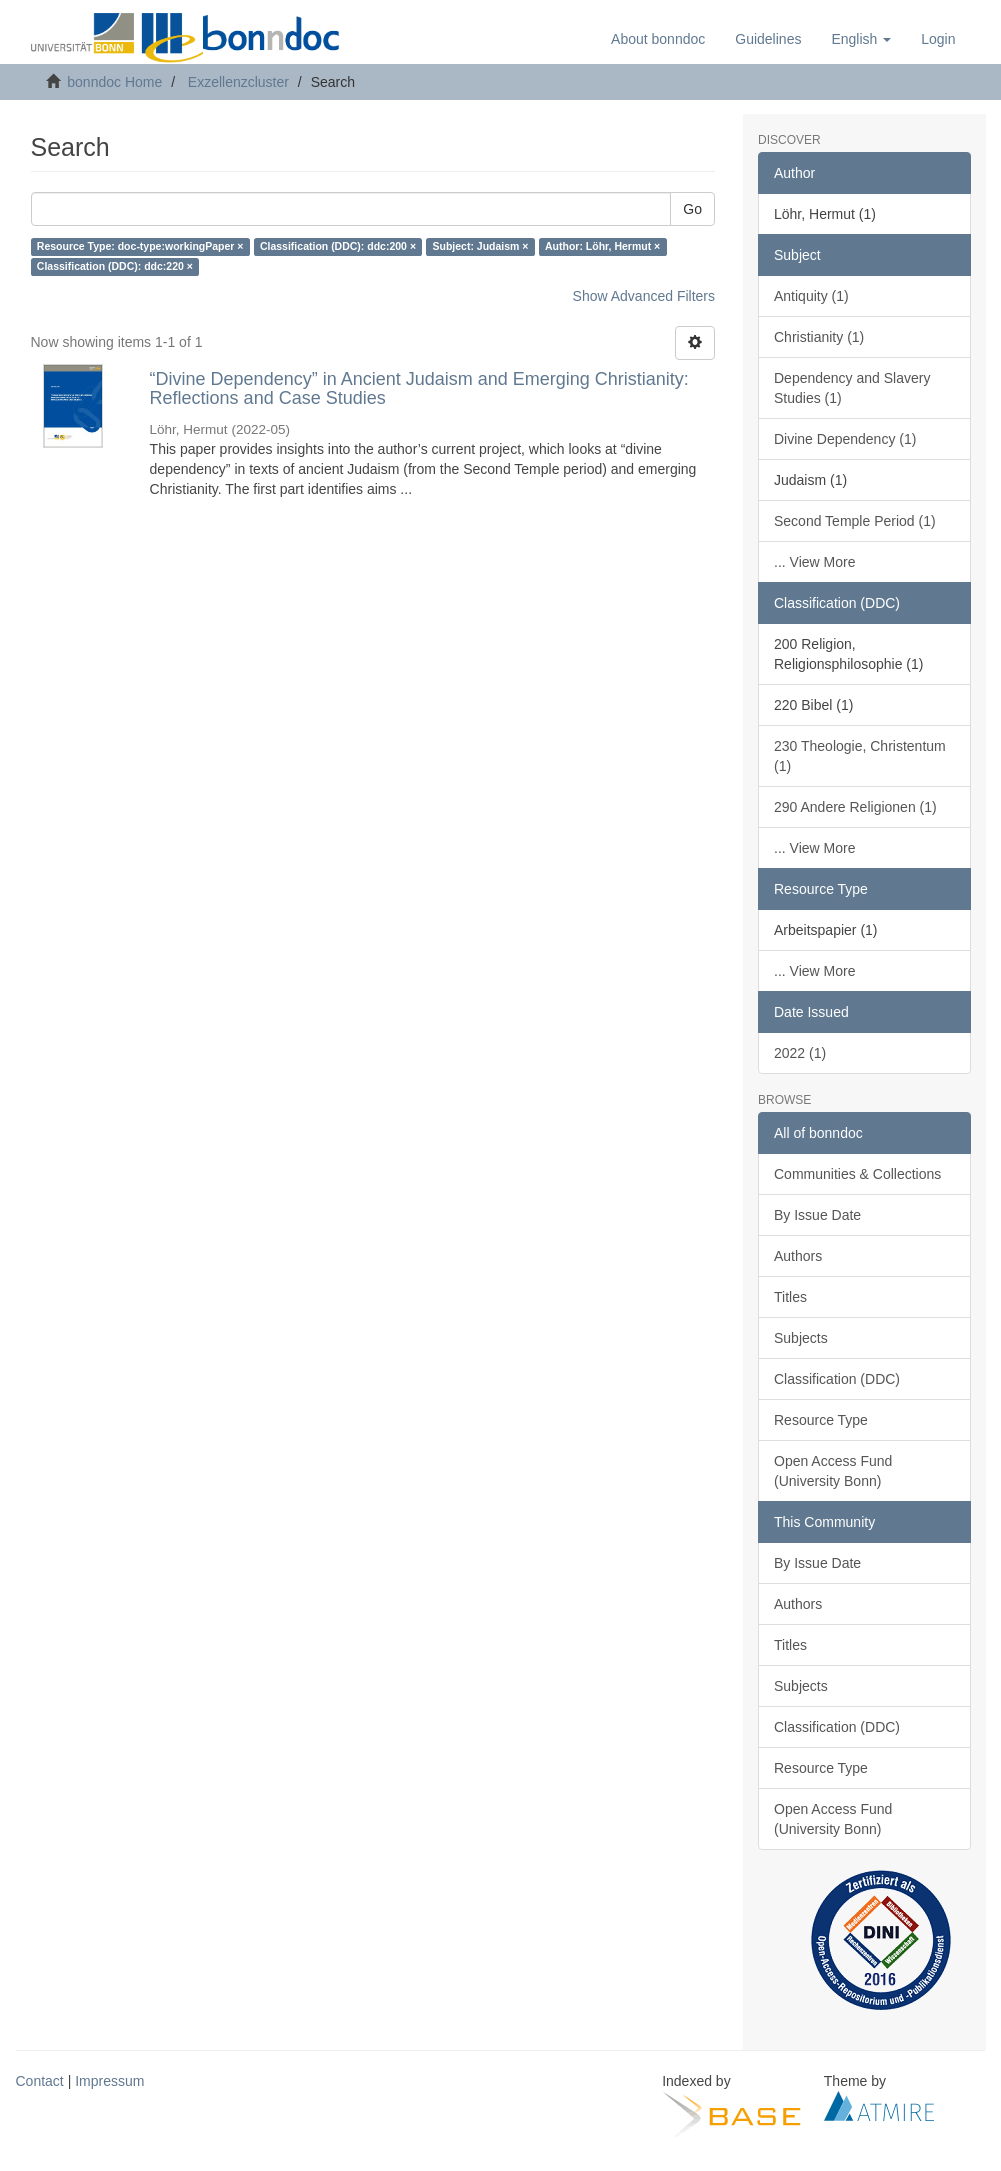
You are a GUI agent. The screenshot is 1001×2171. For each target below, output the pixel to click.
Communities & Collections (857, 1174)
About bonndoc (658, 39)
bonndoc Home (114, 82)
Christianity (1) (819, 337)
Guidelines (768, 39)
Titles (790, 1297)
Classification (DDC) (837, 1379)
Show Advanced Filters (644, 296)
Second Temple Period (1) (855, 521)
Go (692, 209)
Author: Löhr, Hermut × (602, 247)
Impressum (109, 2081)
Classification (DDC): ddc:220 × (115, 267)
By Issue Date (817, 1215)
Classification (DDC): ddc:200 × (338, 247)
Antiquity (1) (811, 296)
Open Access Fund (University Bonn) (833, 1471)
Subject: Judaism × (481, 247)
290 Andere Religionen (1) (855, 807)
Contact (40, 2081)
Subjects (801, 1338)
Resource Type (821, 1420)
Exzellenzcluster (238, 82)
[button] (861, 39)
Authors (798, 1256)
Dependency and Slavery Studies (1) (852, 388)
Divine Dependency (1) (845, 439)
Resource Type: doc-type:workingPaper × (140, 247)
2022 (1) (800, 1053)
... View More (814, 562)
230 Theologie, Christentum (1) (860, 756)
